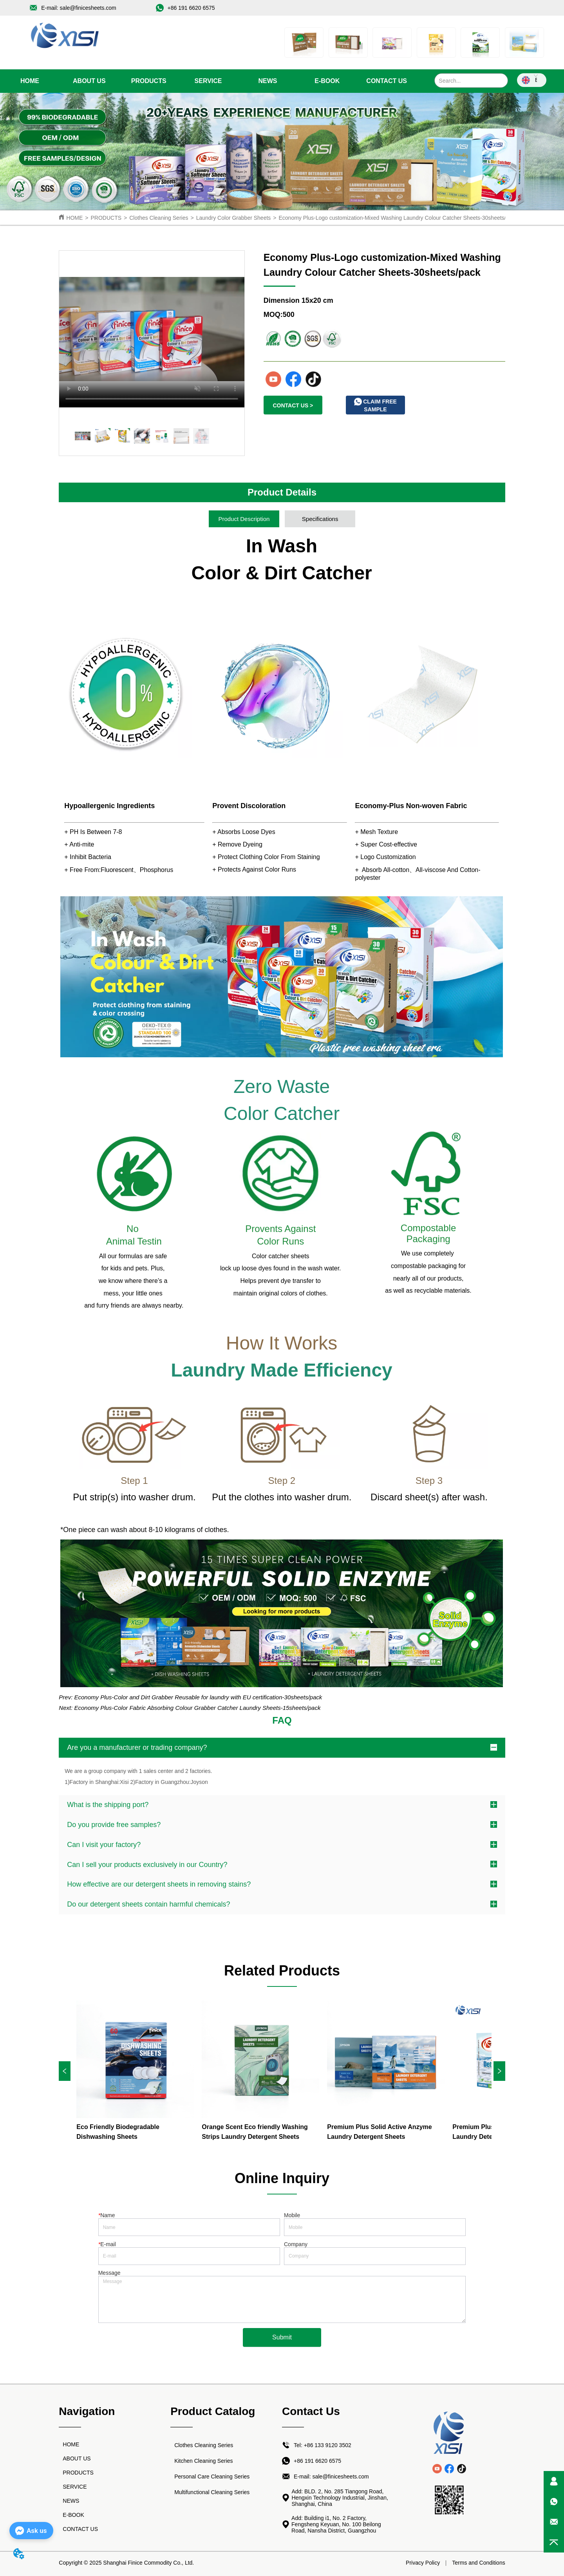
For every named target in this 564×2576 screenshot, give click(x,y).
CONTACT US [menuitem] (386, 81)
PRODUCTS (106, 218)
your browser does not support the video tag (151, 329)
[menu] (208, 81)
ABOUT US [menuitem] (89, 81)
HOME (74, 218)
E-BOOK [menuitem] (327, 81)
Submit (282, 2337)
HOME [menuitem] (29, 81)
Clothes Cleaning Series (158, 218)
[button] (148, 81)
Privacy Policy (423, 2563)
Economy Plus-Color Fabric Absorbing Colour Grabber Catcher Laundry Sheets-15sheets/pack (197, 1707)
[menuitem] (149, 81)
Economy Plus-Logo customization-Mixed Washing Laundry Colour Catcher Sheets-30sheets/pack (398, 218)
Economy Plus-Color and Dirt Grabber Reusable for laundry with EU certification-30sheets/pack (198, 1697)
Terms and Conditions (478, 2563)
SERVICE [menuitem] (208, 81)
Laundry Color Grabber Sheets (233, 218)
